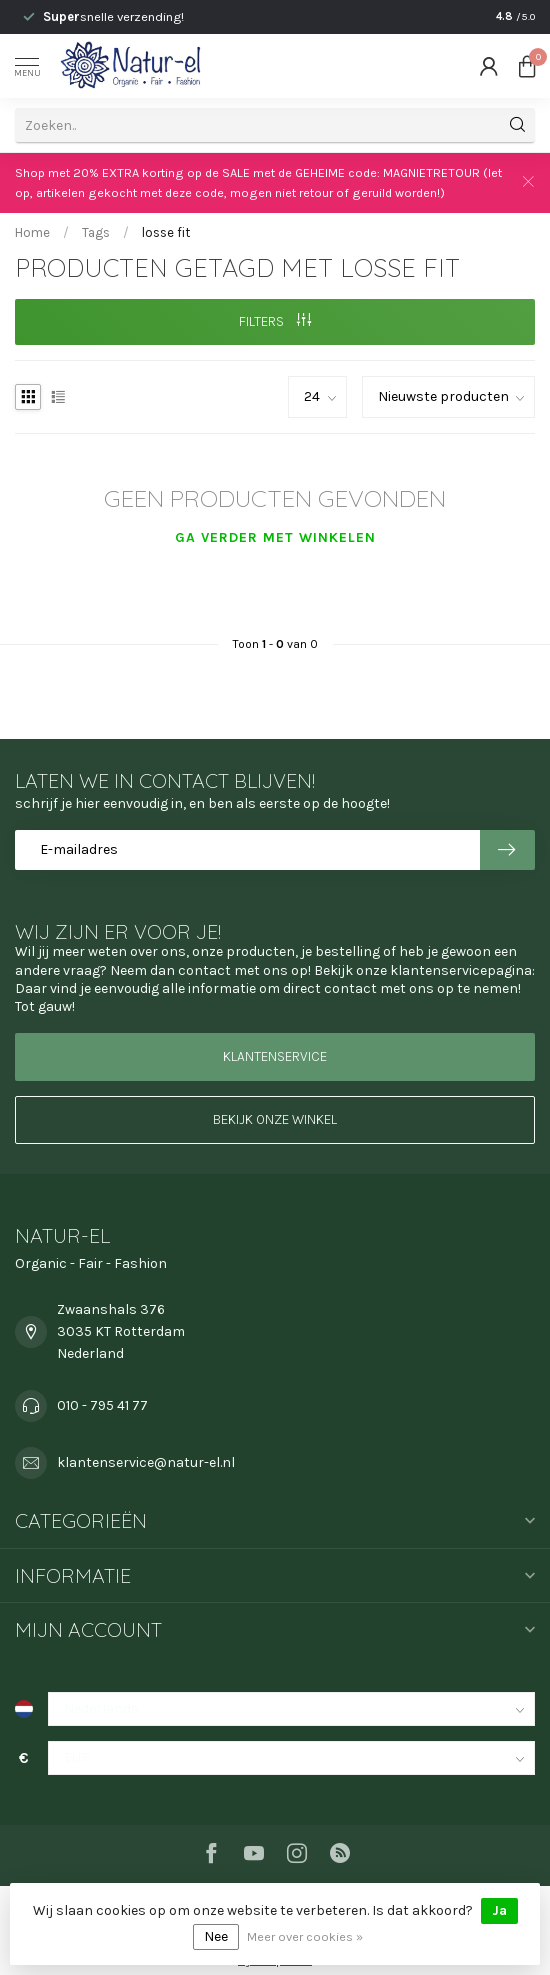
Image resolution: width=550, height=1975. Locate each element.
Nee (216, 1936)
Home (32, 232)
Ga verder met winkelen (275, 537)
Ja (499, 1910)
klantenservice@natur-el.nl (146, 1462)
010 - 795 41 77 (102, 1405)
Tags (96, 232)
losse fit (166, 232)
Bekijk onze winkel (275, 1119)
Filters (275, 321)
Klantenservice (275, 1056)
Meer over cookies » (305, 1936)
